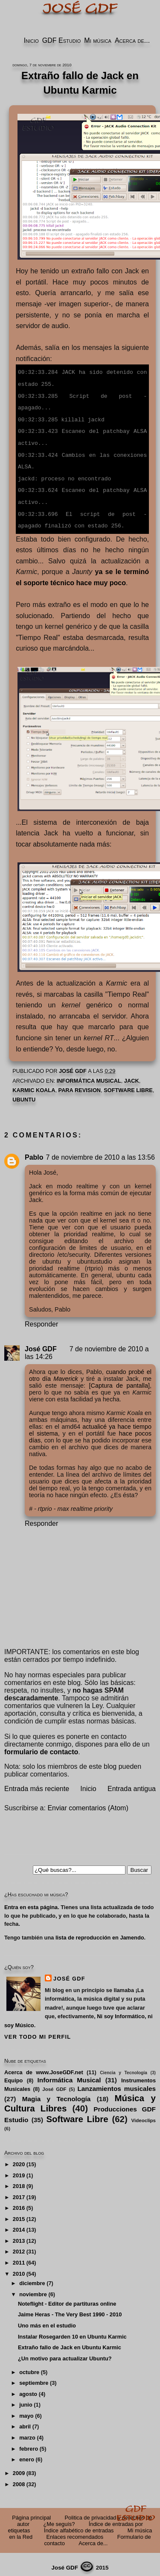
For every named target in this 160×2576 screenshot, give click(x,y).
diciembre (32, 2277)
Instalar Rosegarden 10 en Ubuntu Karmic (72, 2330)
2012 (19, 2245)
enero (26, 2453)
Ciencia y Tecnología (123, 2066)
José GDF (41, 1343)
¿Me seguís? (59, 2518)
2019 (19, 2169)
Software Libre (128, 1084)
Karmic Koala (33, 1084)
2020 (19, 2158)
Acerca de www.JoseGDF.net (43, 2066)
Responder (41, 1318)
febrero (28, 2443)
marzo (27, 2431)
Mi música (97, 40)
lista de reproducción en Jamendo (99, 1931)
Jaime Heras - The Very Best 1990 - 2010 (70, 2308)
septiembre (33, 2377)
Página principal (31, 2511)
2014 (19, 2224)
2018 (19, 2180)
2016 (19, 2202)
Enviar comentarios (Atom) (87, 1802)
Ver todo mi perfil (37, 2031)
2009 (19, 2467)
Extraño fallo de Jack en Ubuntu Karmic (69, 2341)
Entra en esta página (31, 1901)
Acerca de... (132, 40)
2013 (19, 2235)
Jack (131, 1075)
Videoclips (143, 2114)
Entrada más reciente (36, 1782)
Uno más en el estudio (47, 2319)
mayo (26, 2410)
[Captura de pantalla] (119, 1379)
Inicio (31, 40)
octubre (29, 2366)
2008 (19, 2478)
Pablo (34, 1151)
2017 (19, 2191)
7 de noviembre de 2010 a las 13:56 (100, 1151)
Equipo (13, 2074)
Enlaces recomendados (75, 2531)
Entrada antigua (132, 1782)
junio (25, 2398)
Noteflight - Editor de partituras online (67, 2298)
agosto (28, 2388)
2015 (19, 2213)
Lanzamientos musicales (116, 2082)
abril (25, 2420)
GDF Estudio (61, 40)
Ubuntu (23, 1093)
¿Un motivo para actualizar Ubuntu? (65, 2352)
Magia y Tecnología (56, 2092)
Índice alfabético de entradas (79, 2524)
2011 (19, 2256)
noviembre (33, 2288)
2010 (19, 2268)
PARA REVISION (79, 1084)
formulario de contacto (41, 1746)
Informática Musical (89, 1075)
